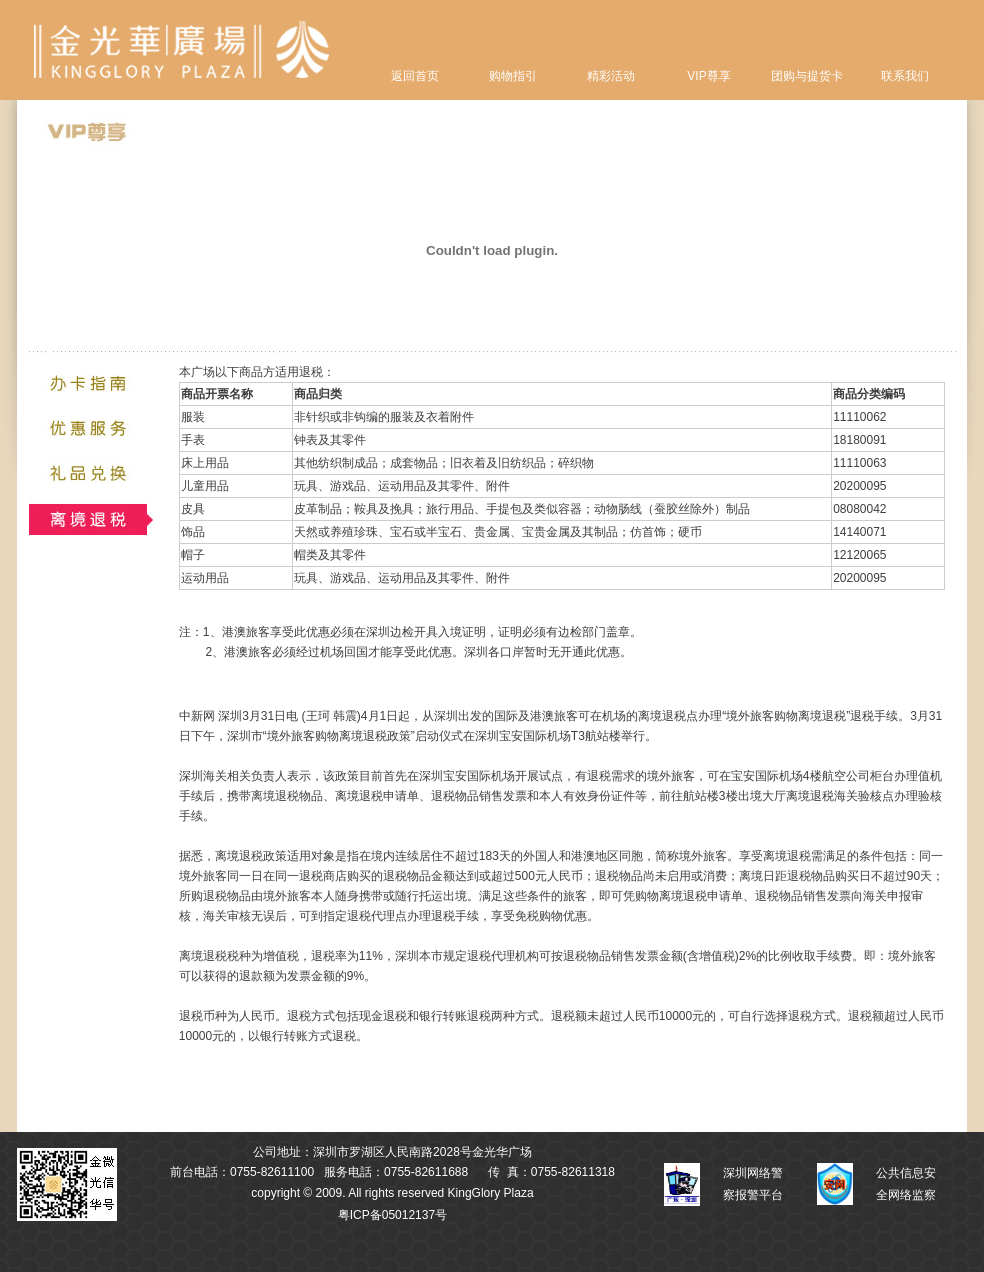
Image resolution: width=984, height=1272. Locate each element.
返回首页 (415, 76)
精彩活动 (611, 76)
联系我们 (905, 76)
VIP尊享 (708, 76)
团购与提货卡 (807, 76)
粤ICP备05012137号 (392, 1215)
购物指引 (513, 76)
